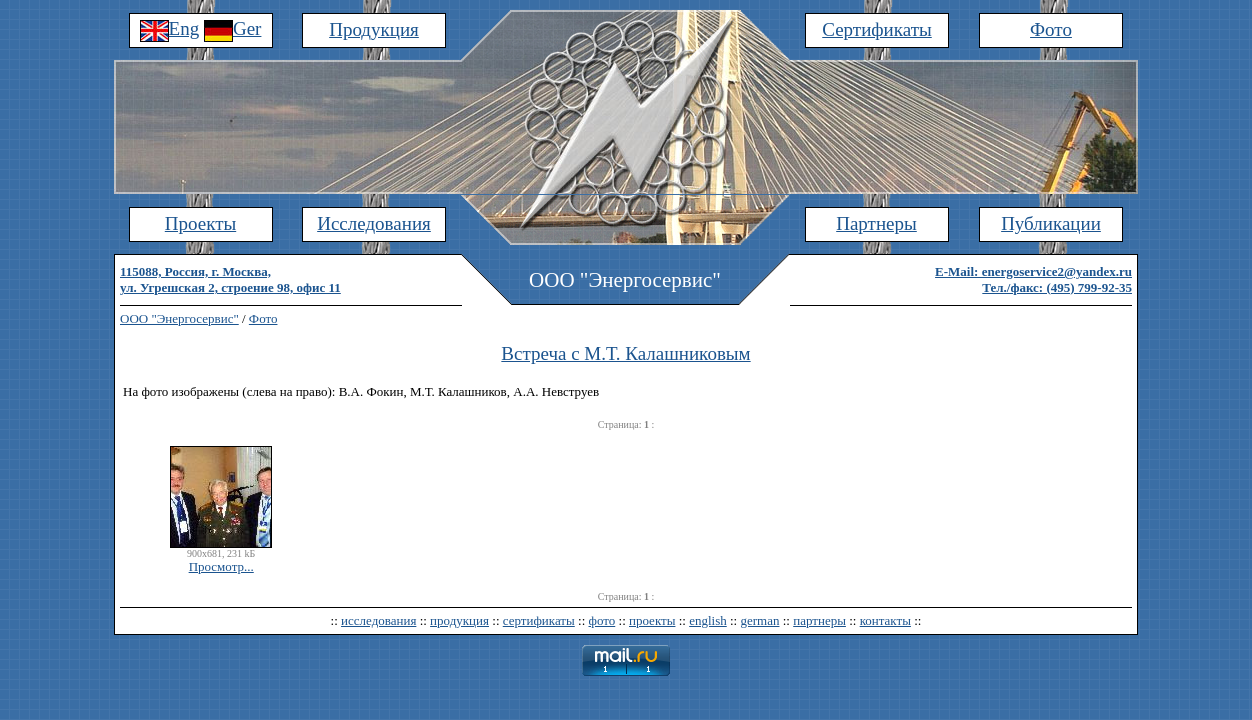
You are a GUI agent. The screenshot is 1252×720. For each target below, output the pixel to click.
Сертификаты (877, 29)
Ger (232, 28)
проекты (652, 620)
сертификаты (539, 620)
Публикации (1051, 223)
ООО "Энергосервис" (179, 318)
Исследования (374, 223)
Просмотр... (221, 566)
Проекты (200, 223)
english (708, 620)
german (759, 620)
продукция (459, 620)
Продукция (374, 29)
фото (602, 620)
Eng (170, 28)
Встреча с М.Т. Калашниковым (625, 353)
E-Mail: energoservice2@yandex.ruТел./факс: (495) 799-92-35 (1033, 279)
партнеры (819, 620)
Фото (1051, 29)
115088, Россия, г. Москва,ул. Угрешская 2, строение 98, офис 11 (230, 279)
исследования (378, 620)
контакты (885, 620)
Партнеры (876, 223)
